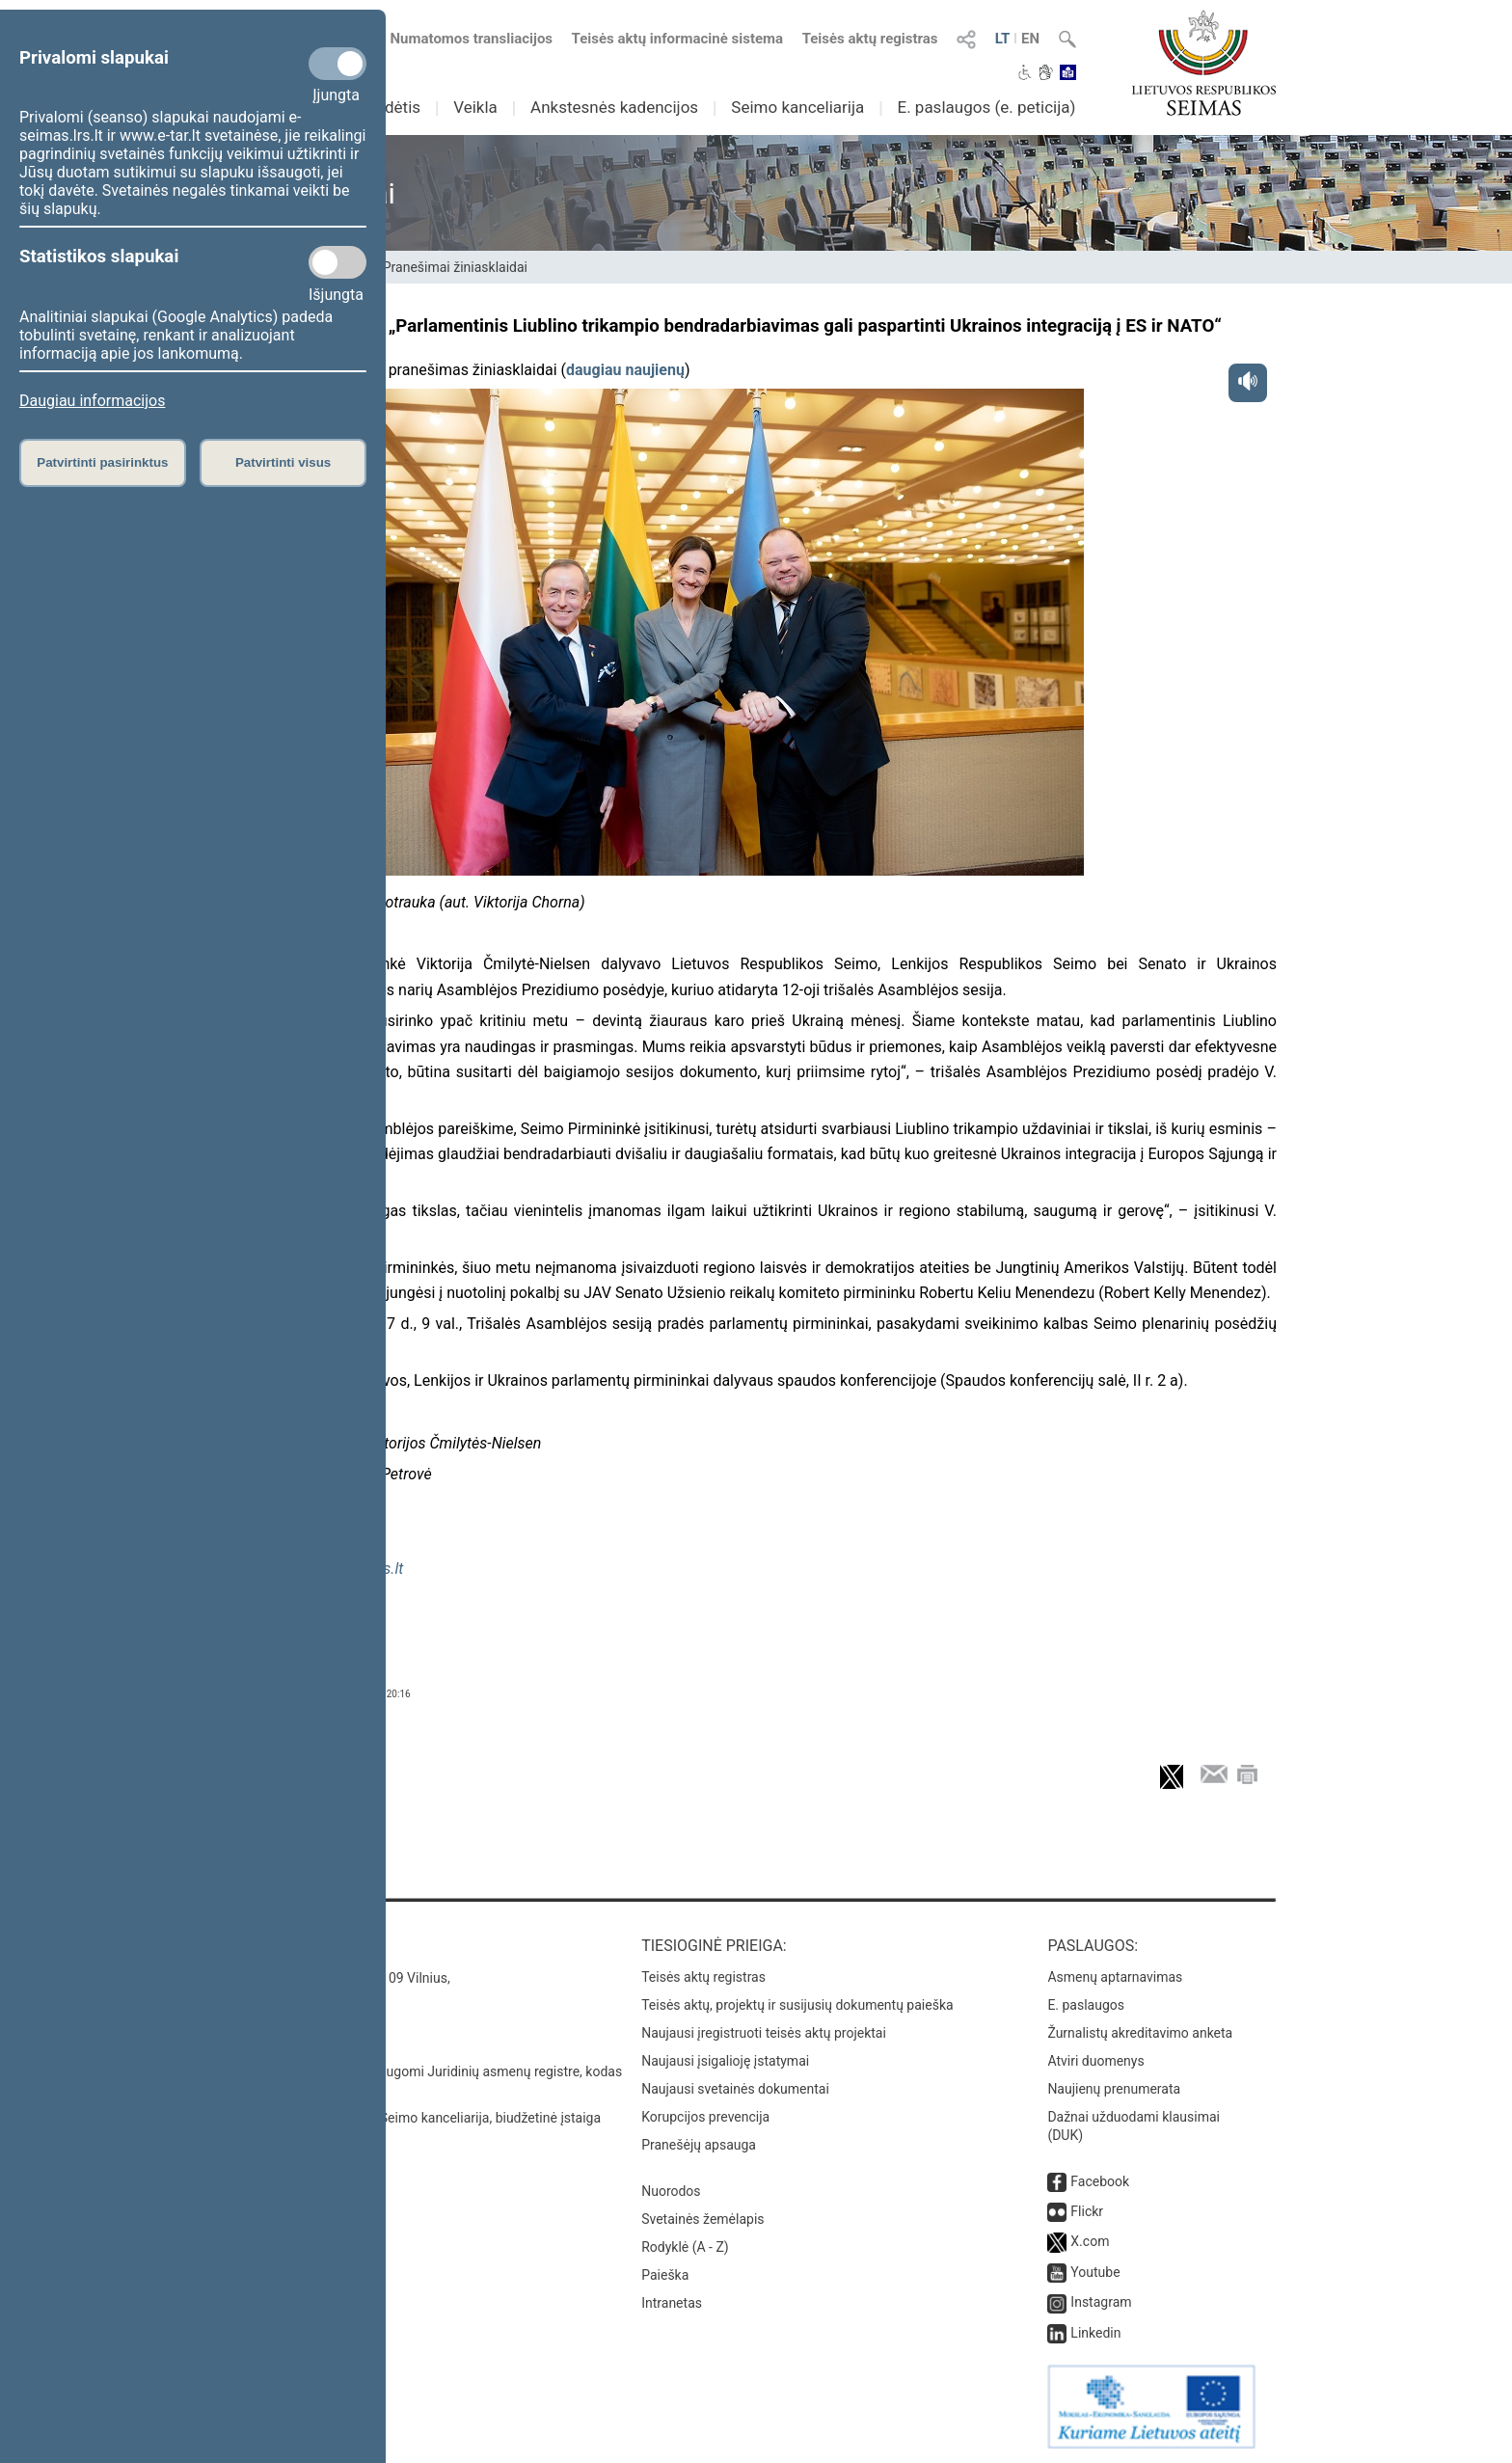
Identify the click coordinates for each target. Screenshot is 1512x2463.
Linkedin (1095, 2333)
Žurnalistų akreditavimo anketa (1139, 2033)
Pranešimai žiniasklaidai (455, 267)
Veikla (475, 107)
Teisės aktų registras (870, 38)
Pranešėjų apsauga (698, 2144)
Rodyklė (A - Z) (685, 2247)
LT (1003, 38)
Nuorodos (670, 2191)
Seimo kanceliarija (797, 107)
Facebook (1099, 2181)
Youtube (1095, 2272)
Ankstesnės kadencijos (614, 107)
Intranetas (671, 2303)
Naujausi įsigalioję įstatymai (725, 2061)
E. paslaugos (1085, 2005)
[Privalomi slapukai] (337, 63)
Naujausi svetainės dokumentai (735, 2089)
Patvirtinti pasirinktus (102, 462)
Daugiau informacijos (92, 401)
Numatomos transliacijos (460, 38)
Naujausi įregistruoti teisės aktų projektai (763, 2033)
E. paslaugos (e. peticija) (986, 107)
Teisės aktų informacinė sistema (678, 38)
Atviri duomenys (1095, 2061)
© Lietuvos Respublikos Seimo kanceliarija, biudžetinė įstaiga (418, 2117)
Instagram (1100, 2302)
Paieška (664, 2275)
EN (1030, 38)
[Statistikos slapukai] (337, 262)
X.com (1089, 2241)
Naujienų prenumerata (1113, 2089)
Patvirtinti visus (283, 462)
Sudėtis (393, 107)
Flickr (1086, 2211)
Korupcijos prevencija (705, 2117)
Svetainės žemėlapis (702, 2219)
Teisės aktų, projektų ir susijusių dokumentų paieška (797, 2005)
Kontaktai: (278, 1945)
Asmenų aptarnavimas (1114, 1977)
